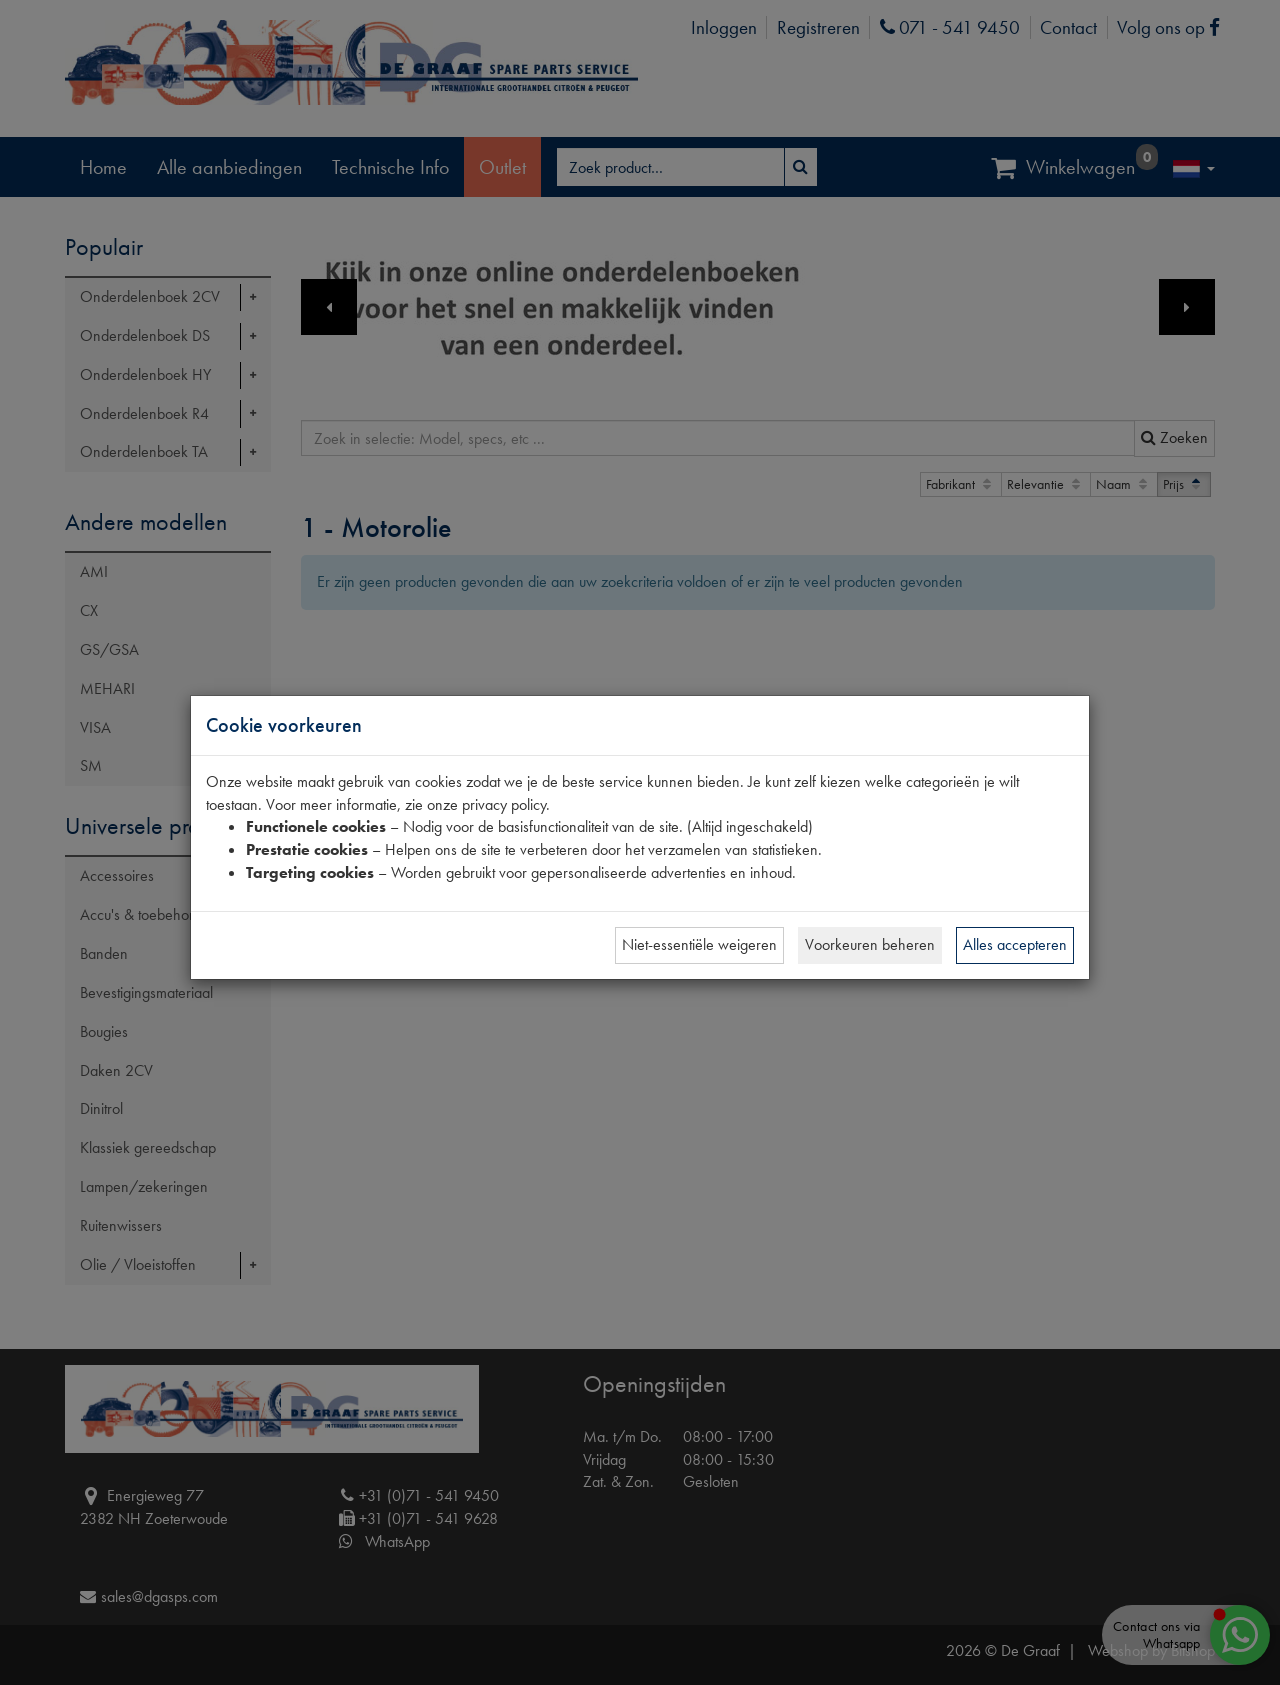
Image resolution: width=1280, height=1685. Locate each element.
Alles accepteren (1015, 944)
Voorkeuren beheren (870, 944)
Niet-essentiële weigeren (699, 944)
